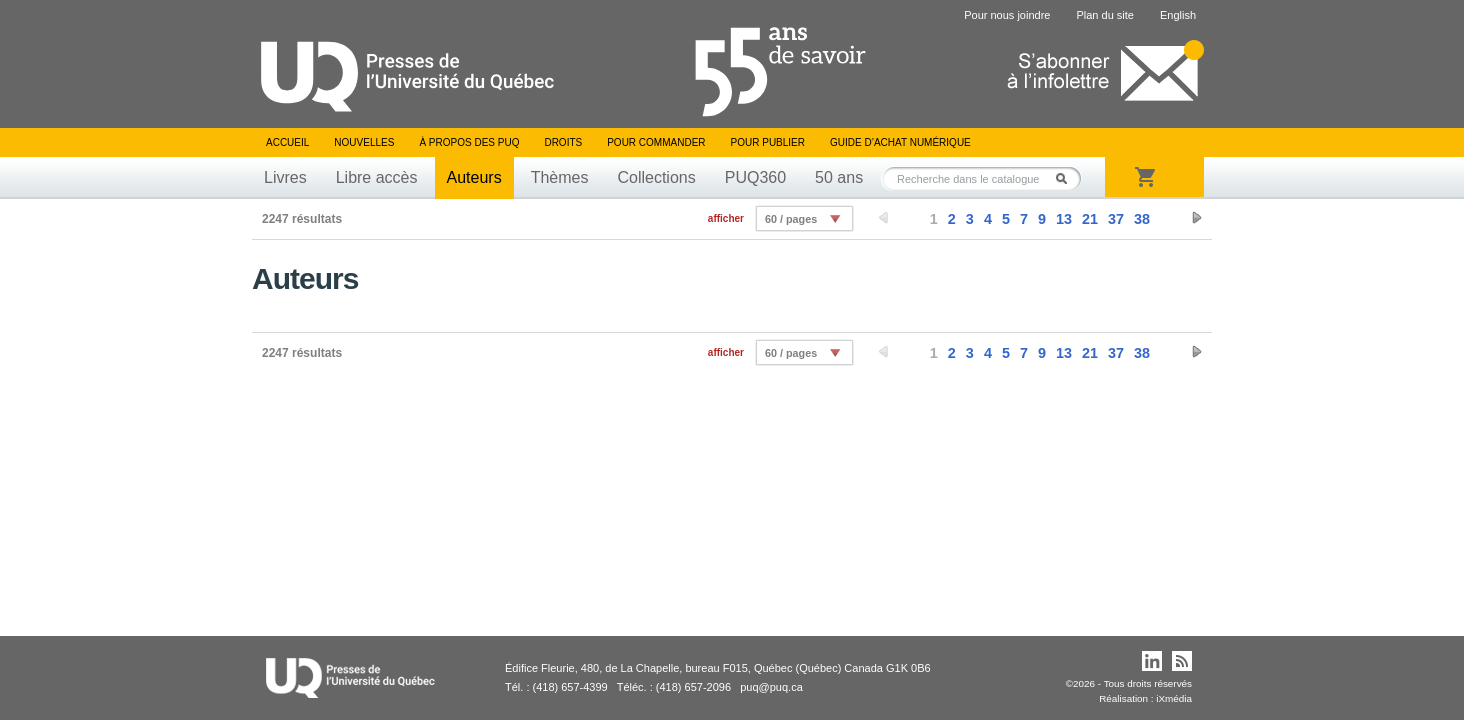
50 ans (839, 177)
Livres (285, 177)
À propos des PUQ (469, 142)
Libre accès (377, 177)
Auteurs (474, 177)
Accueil (287, 142)
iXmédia (1174, 698)
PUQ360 (755, 177)
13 (1064, 219)
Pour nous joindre (1007, 15)
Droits (563, 142)
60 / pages (791, 219)
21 (1090, 219)
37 (1116, 219)
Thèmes (560, 177)
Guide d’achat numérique (900, 142)
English (1178, 15)
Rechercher (1067, 178)
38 (1142, 219)
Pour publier (768, 142)
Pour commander (656, 142)
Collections (656, 177)
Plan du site (1104, 15)
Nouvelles (364, 142)
